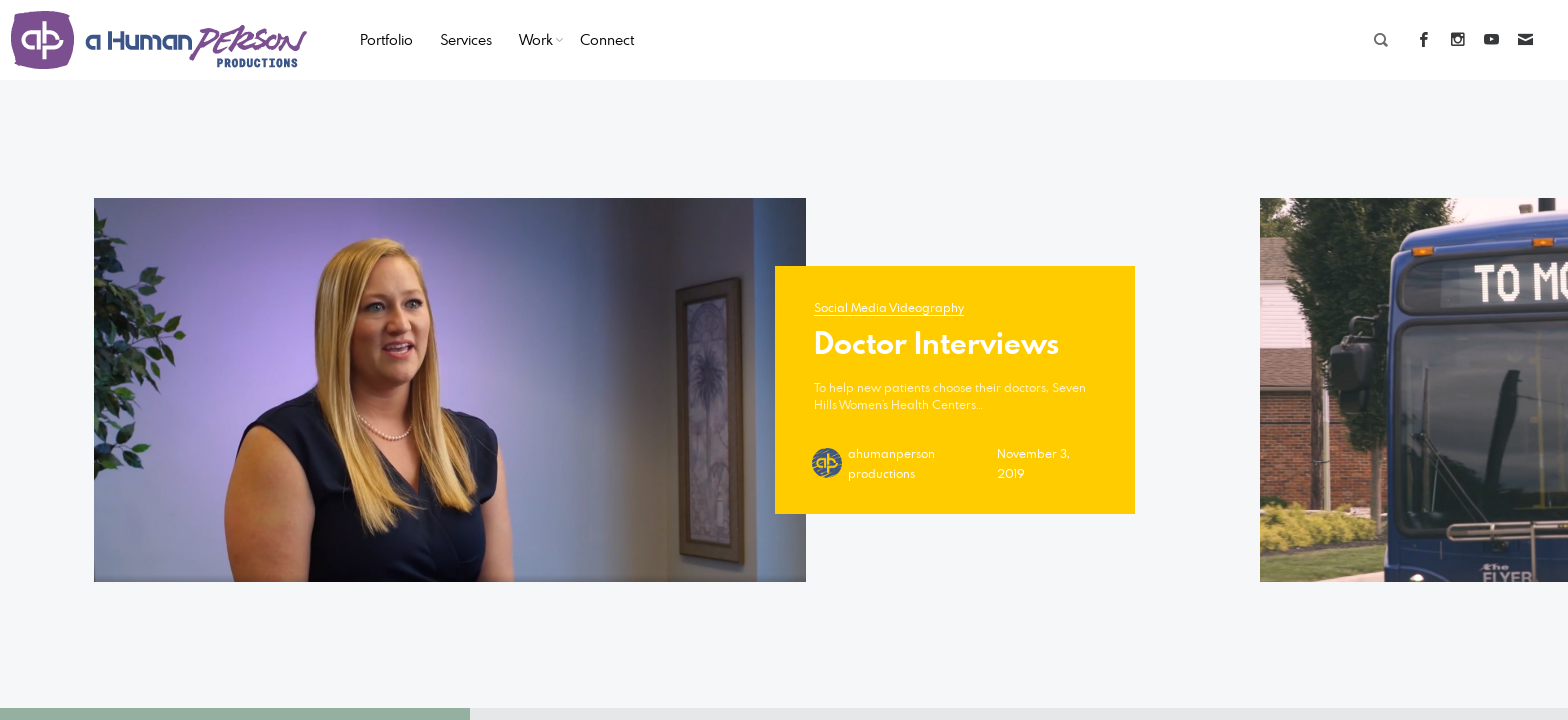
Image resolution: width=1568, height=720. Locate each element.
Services (466, 39)
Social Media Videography (889, 307)
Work (536, 39)
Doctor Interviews (936, 343)
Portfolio (386, 39)
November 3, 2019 (1033, 463)
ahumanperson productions (891, 463)
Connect (607, 39)
